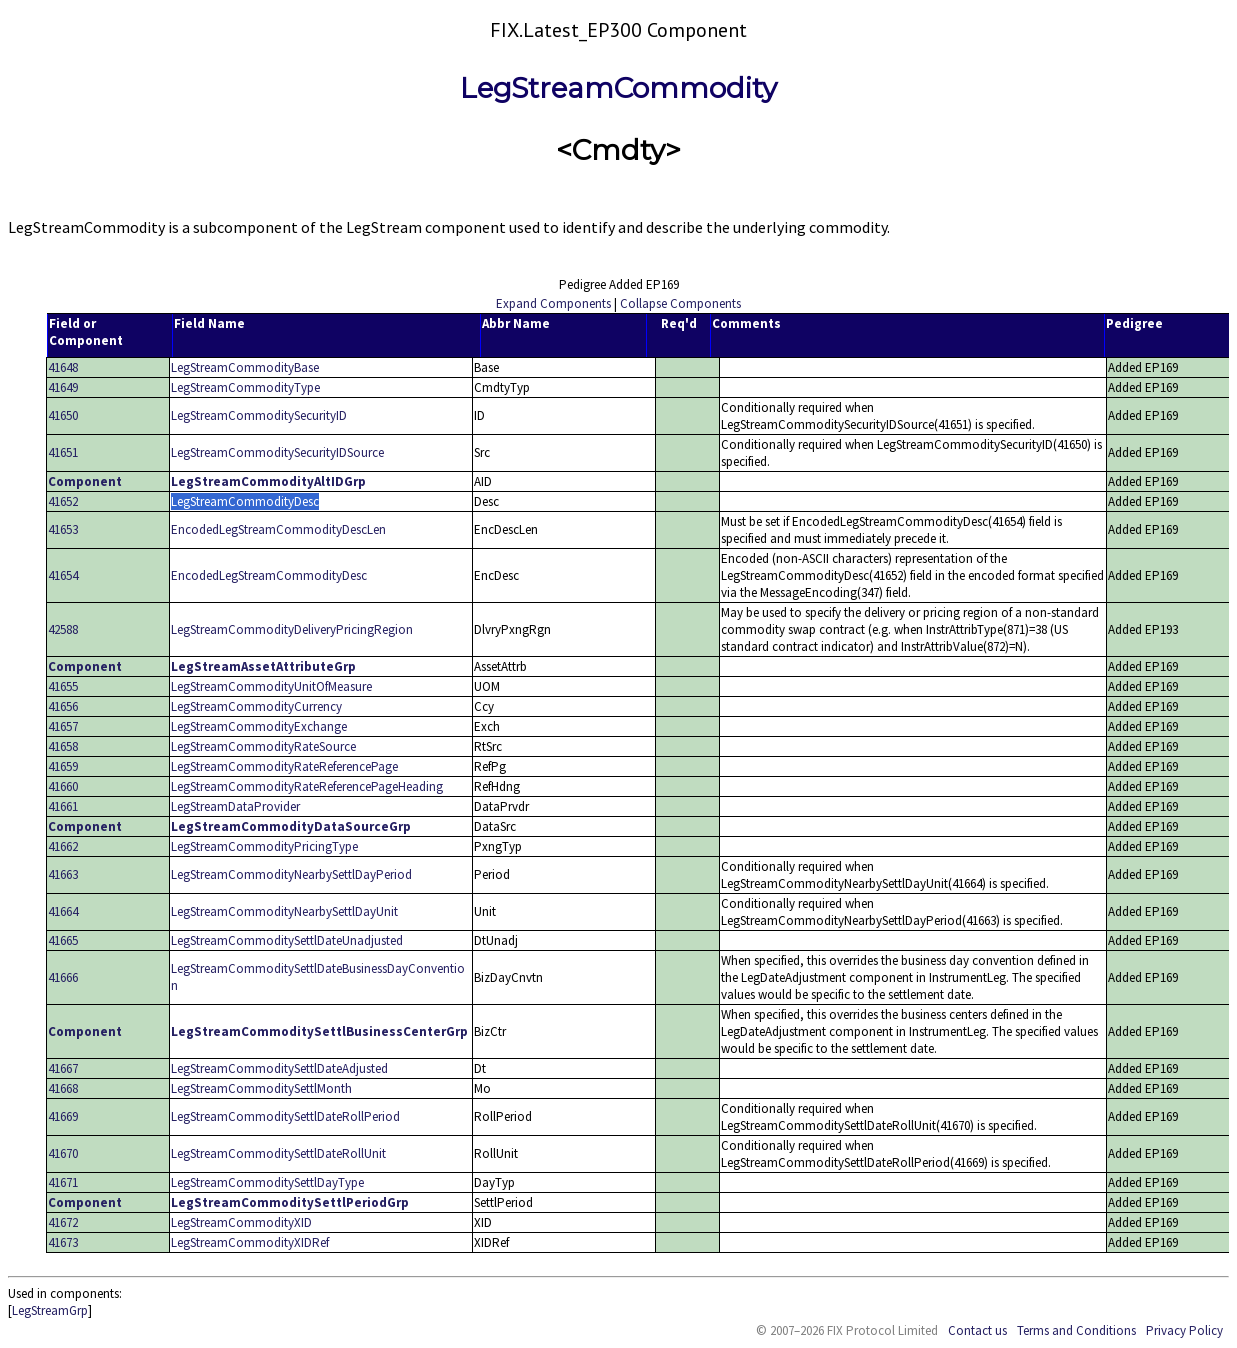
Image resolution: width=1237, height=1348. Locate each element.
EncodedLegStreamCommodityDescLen (278, 529)
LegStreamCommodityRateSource (263, 746)
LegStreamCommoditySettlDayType (267, 1182)
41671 (63, 1182)
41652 (63, 501)
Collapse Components (680, 303)
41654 (63, 575)
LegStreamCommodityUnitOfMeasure (271, 686)
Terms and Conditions (1076, 1330)
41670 (63, 1153)
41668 (63, 1088)
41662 (63, 846)
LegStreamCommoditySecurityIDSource (277, 452)
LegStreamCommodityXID (241, 1222)
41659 (63, 766)
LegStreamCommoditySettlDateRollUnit (278, 1153)
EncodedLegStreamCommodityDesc (269, 575)
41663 (63, 874)
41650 (63, 415)
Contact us (977, 1330)
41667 (63, 1068)
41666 (63, 977)
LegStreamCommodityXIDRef (250, 1242)
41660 (63, 786)
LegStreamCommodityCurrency (256, 706)
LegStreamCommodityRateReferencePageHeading (307, 786)
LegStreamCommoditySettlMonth (261, 1088)
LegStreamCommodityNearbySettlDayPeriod (291, 874)
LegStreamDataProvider (235, 806)
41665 (63, 940)
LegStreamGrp (50, 1310)
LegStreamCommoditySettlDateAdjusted (279, 1068)
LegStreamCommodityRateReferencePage (284, 766)
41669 (63, 1116)
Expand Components (553, 303)
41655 (63, 686)
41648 (63, 367)
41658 (63, 746)
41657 (63, 726)
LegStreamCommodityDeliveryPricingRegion (292, 629)
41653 (63, 529)
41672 (63, 1222)
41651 (63, 452)
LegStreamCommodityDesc (245, 501)
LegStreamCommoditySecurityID (259, 415)
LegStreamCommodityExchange (259, 726)
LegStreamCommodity (618, 88)
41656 (63, 706)
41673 (63, 1242)
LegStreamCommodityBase (245, 367)
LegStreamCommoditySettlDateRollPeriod (285, 1116)
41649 (63, 387)
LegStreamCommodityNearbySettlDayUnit (284, 911)
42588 (63, 629)
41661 (63, 806)
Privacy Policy (1184, 1330)
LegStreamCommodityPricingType (264, 846)
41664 (63, 911)
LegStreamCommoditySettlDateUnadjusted (287, 940)
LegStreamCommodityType (245, 387)
